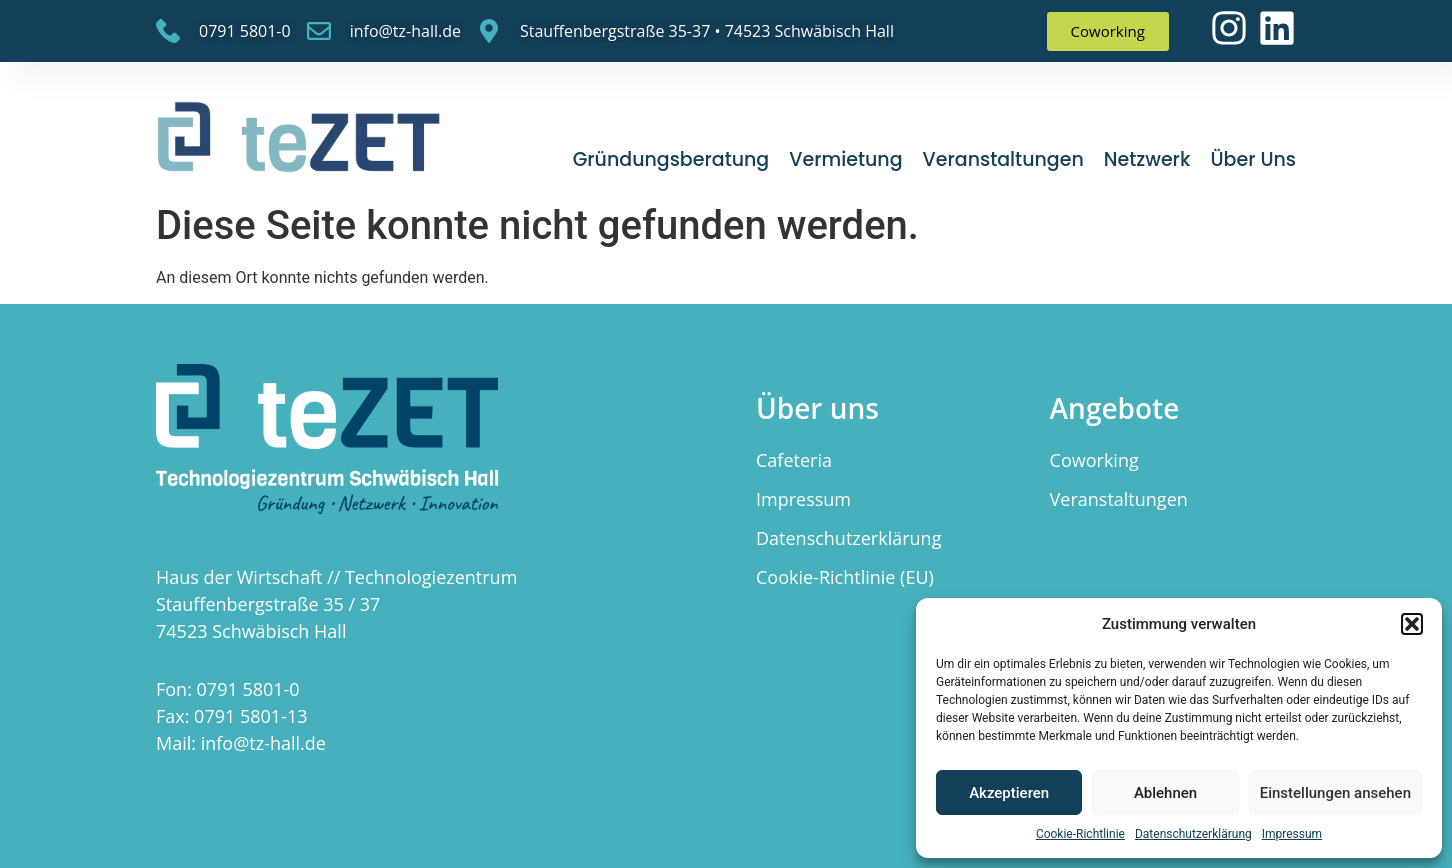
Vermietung (845, 159)
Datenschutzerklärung (1193, 834)
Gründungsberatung (671, 159)
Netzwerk (1147, 159)
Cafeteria (794, 460)
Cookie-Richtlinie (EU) (845, 577)
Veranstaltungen (1003, 159)
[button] (1412, 624)
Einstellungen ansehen (1335, 793)
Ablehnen (1165, 793)
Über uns (1253, 159)
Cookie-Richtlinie (1080, 834)
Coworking (1094, 460)
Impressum (1292, 834)
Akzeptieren (1009, 793)
